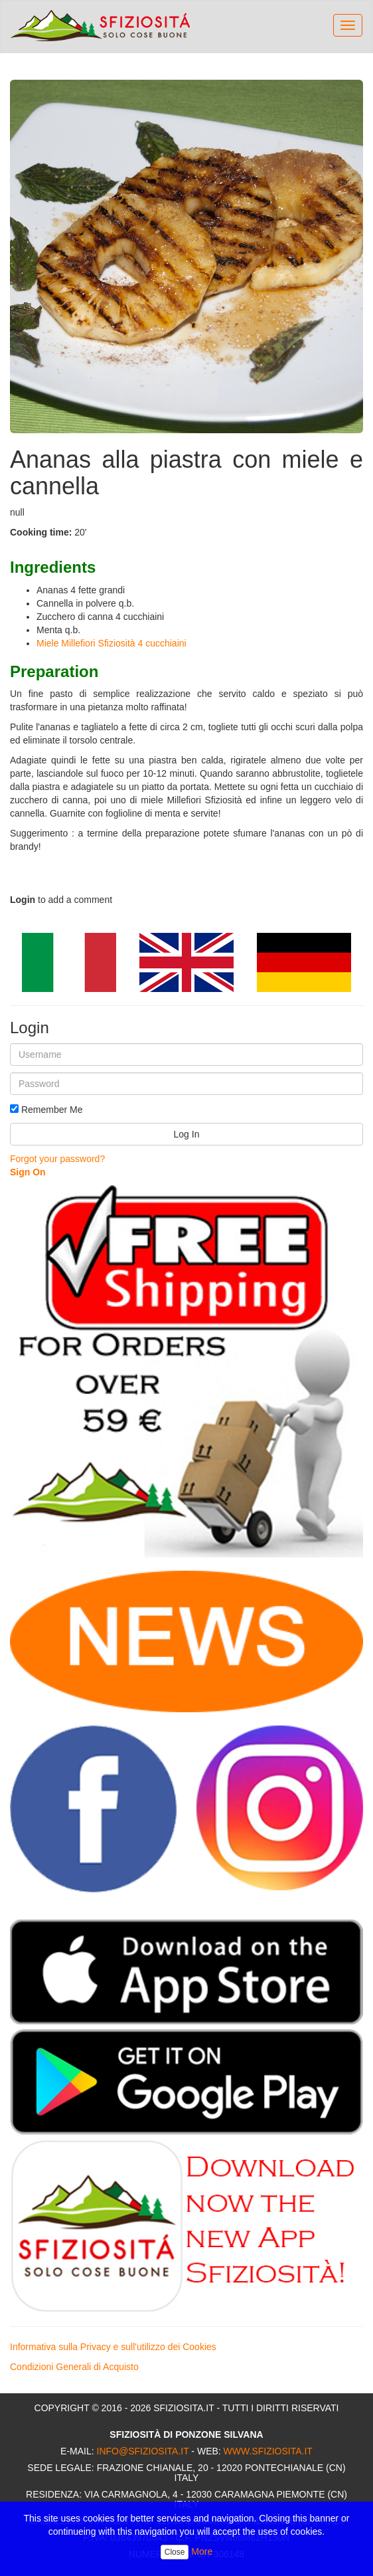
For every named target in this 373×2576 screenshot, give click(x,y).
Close (175, 2552)
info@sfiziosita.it (143, 2451)
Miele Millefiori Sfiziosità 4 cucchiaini (111, 643)
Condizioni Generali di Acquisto (74, 2366)
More (201, 2551)
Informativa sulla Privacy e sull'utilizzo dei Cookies (113, 2346)
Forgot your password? (57, 1158)
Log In (187, 1134)
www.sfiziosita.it (268, 2451)
